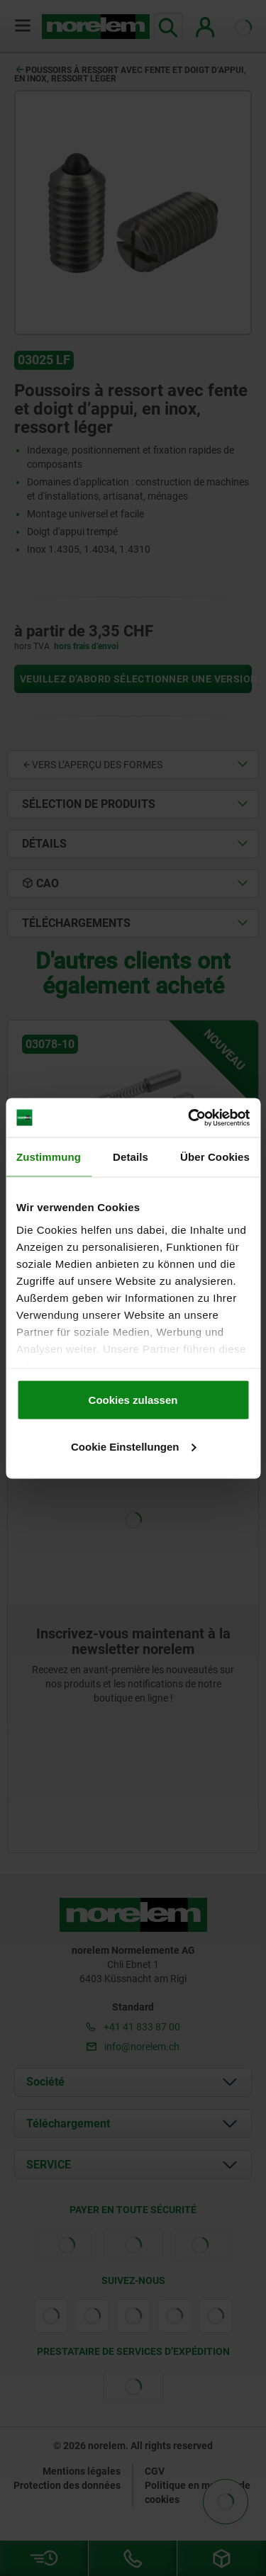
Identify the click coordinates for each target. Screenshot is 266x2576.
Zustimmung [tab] (48, 1157)
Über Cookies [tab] (215, 1157)
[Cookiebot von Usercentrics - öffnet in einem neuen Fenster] (189, 1117)
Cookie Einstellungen (133, 1446)
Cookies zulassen (133, 1400)
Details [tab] (130, 1157)
